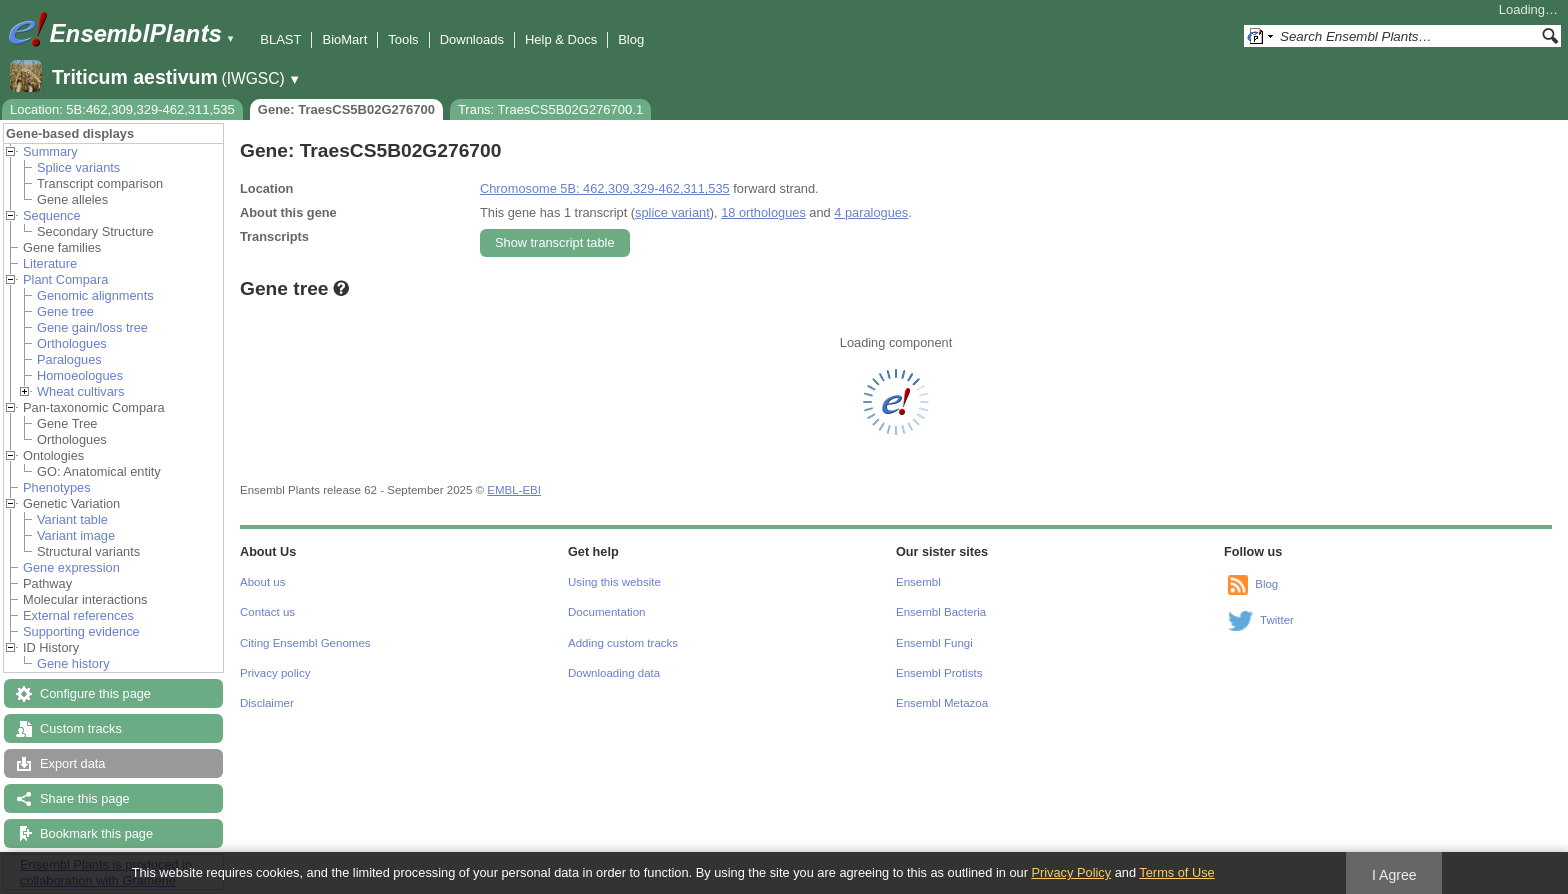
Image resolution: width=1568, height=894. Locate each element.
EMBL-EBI (514, 490)
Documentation (606, 612)
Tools (403, 39)
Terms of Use (1176, 872)
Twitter (1277, 620)
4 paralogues (871, 212)
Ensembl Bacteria (941, 612)
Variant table (72, 519)
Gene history (73, 663)
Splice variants (78, 167)
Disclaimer (267, 703)
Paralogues (69, 359)
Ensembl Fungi (934, 643)
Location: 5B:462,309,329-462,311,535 (122, 109)
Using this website (614, 582)
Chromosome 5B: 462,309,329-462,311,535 (605, 188)
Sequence (52, 215)
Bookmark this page (96, 833)
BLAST (280, 39)
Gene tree (65, 311)
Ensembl (918, 582)
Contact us (267, 612)
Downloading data (614, 673)
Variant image (76, 535)
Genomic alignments (95, 295)
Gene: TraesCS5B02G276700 (346, 109)
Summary (50, 151)
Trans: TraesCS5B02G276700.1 (550, 109)
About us (262, 582)
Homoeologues (80, 375)
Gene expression (71, 567)
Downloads (472, 39)
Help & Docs (561, 39)
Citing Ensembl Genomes (305, 643)
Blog (631, 39)
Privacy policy (275, 673)
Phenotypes (57, 487)
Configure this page (95, 693)
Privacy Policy (1071, 872)
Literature (50, 263)
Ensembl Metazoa (942, 703)
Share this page (85, 798)
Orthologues (72, 343)
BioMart (344, 39)
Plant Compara (65, 279)
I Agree (1394, 875)
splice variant (672, 212)
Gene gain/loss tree (92, 327)
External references (78, 615)
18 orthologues (763, 212)
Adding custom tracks (623, 643)
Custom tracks (81, 728)
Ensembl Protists (939, 673)
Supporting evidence (81, 631)
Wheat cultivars (80, 391)
